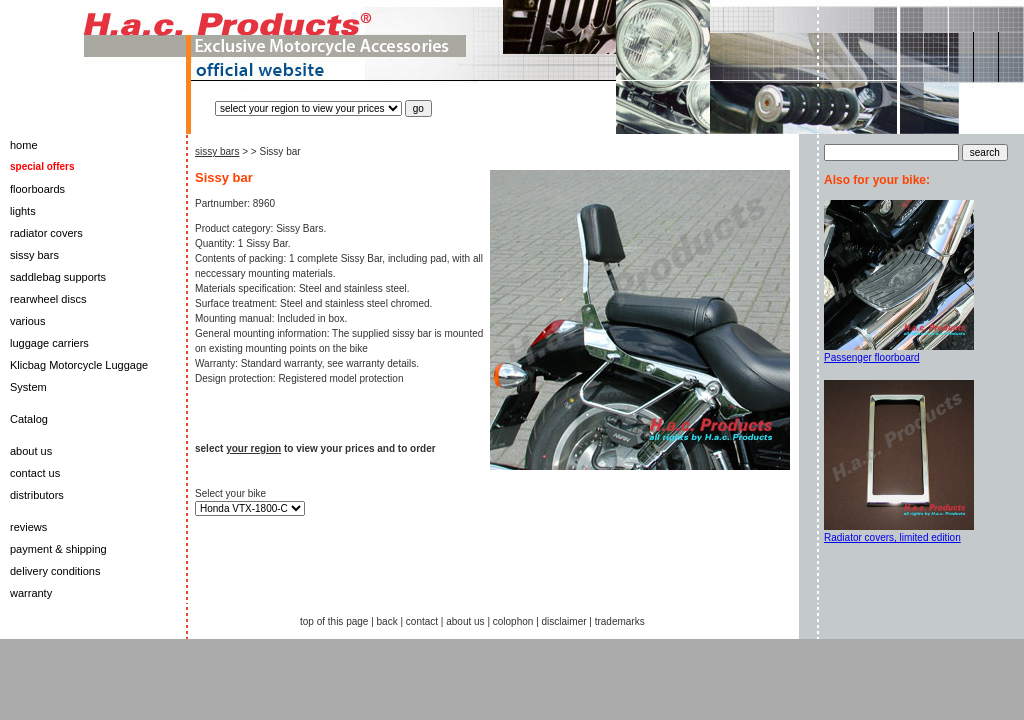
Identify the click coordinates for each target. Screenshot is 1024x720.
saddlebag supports (58, 277)
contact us (35, 473)
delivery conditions (55, 571)
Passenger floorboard (872, 357)
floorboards (37, 189)
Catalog (29, 419)
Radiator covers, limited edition (892, 537)
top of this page (334, 621)
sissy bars (34, 255)
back (387, 621)
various (27, 321)
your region (253, 448)
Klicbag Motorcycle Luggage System (79, 376)
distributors (37, 495)
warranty (31, 593)
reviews (28, 527)
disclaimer (564, 621)
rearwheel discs (48, 299)
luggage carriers (49, 343)
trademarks (620, 621)
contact (422, 621)
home (24, 145)
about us (31, 451)
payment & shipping (58, 549)
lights (23, 211)
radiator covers (46, 233)
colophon (513, 621)
